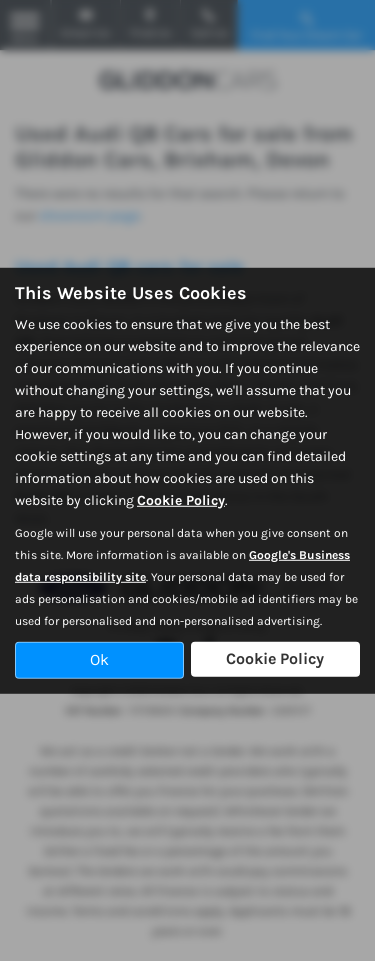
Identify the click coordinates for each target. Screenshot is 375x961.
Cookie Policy (181, 500)
